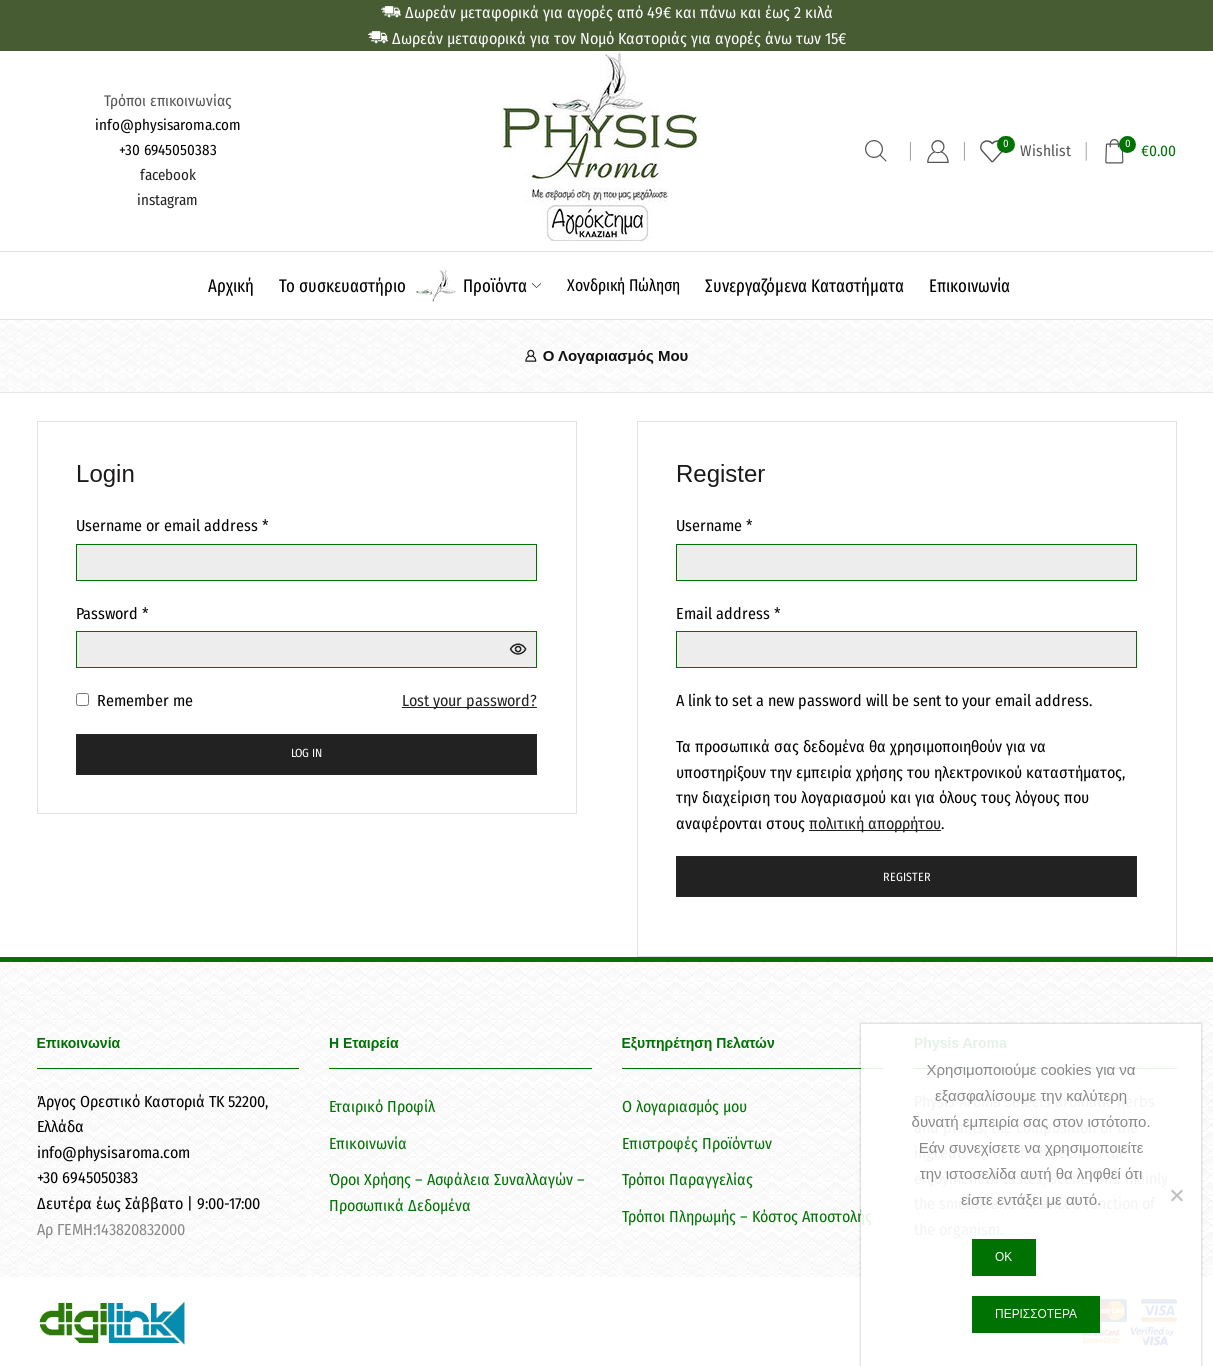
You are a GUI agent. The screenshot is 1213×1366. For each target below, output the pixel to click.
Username (714, 524)
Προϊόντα (502, 286)
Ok (1003, 1257)
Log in (306, 753)
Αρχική (231, 286)
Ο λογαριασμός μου (684, 1106)
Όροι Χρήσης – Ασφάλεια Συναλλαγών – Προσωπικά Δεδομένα (457, 1192)
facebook (168, 175)
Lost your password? (469, 700)
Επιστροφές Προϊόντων (697, 1143)
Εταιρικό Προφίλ (382, 1106)
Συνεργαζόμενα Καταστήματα (804, 286)
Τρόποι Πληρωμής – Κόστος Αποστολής (747, 1216)
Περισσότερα (1036, 1314)
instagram (167, 200)
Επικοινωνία (969, 286)
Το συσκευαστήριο (342, 286)
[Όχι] (1176, 1195)
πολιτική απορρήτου (875, 823)
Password (112, 612)
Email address (728, 612)
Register (907, 877)
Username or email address (172, 524)
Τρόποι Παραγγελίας (687, 1179)
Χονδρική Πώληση (623, 285)
